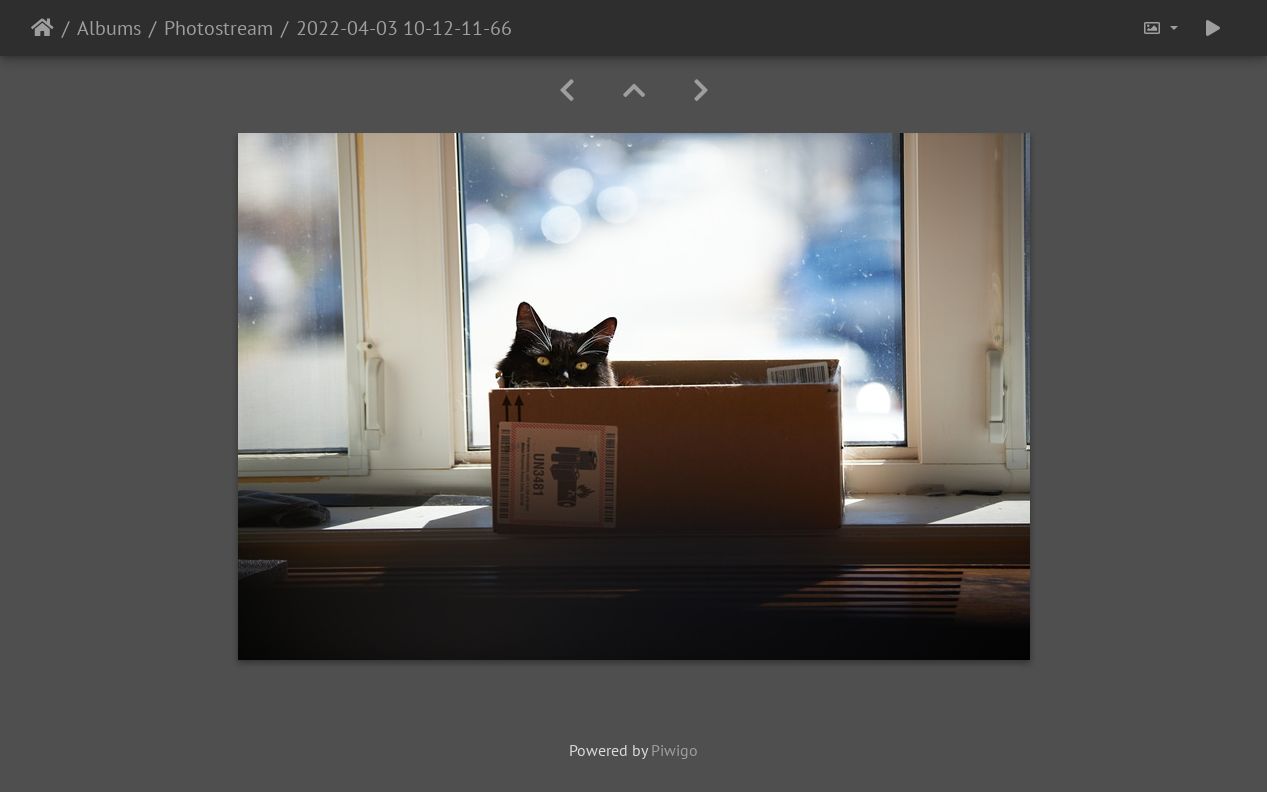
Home (42, 28)
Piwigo (674, 750)
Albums (109, 28)
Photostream (218, 28)
